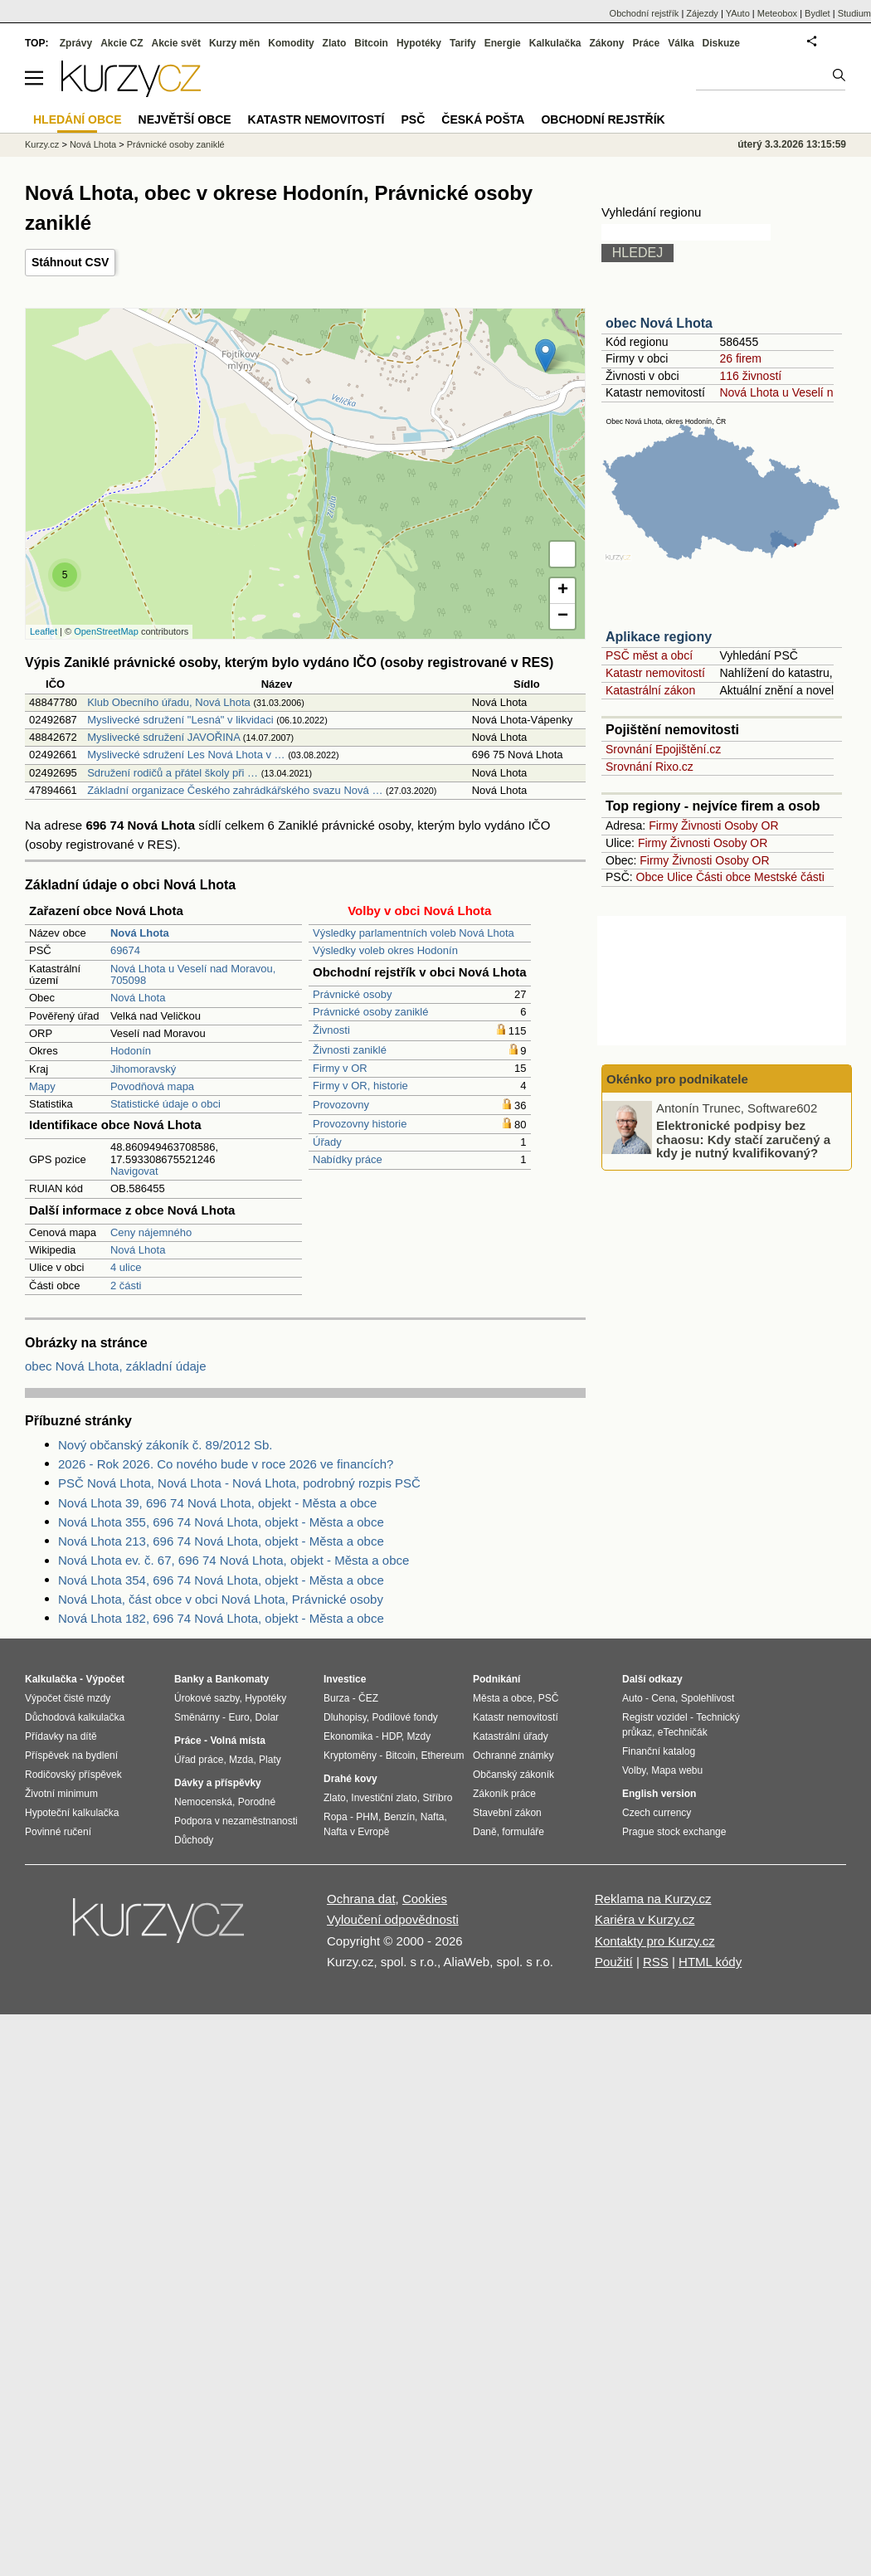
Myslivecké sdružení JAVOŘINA (163, 737)
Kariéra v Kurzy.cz (645, 1919)
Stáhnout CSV (70, 262)
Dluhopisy (345, 1717)
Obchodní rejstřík (644, 13)
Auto (632, 1698)
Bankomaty (242, 1679)
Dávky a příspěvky (217, 1783)
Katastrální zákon (650, 690)
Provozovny (341, 1104)
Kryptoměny (350, 1755)
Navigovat (134, 1171)
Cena (663, 1698)
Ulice (680, 877)
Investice (345, 1679)
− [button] (562, 616)
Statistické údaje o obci (165, 1104)
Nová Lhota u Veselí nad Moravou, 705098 (192, 974)
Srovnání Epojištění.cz (663, 749)
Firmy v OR (340, 1068)
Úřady (327, 1142)
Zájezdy (702, 13)
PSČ (413, 119)
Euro (238, 1717)
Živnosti (331, 1030)
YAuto (738, 13)
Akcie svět (176, 43)
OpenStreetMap (106, 631)
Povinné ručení (58, 1832)
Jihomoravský (143, 1069)
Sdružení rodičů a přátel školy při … (172, 773)
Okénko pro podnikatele (677, 1079)
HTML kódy (710, 1962)
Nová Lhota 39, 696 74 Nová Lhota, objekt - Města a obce (217, 1503)
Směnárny (197, 1717)
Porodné (256, 1802)
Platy (270, 1759)
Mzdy (419, 1736)
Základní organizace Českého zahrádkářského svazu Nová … (234, 790)
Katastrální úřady (510, 1736)
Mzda (241, 1759)
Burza (336, 1698)
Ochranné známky (513, 1755)
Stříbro (437, 1798)
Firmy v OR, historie (360, 1085)
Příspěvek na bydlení (71, 1755)
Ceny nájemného (151, 1232)
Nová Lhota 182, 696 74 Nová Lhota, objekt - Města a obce (221, 1618)
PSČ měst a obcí (649, 655)
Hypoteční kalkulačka (72, 1813)
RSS (656, 1962)
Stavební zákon (507, 1813)
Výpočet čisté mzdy (67, 1698)
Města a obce (503, 1698)
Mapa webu (677, 1770)
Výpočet (104, 1679)
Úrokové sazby (206, 1698)
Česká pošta (482, 119)
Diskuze (721, 43)
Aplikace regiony (659, 637)
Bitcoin (371, 43)
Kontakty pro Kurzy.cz (655, 1941)
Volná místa (237, 1740)
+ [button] (562, 590)
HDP (391, 1736)
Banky (189, 1679)
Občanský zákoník (513, 1774)
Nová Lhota (138, 997)
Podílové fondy (404, 1717)
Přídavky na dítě (61, 1736)
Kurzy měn (234, 43)
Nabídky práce (347, 1159)
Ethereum (442, 1755)
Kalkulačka (555, 43)
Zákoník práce (504, 1793)
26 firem (740, 358)
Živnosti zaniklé (350, 1050)
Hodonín (130, 1051)
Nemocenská (203, 1802)
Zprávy (76, 43)
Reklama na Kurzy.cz (653, 1899)
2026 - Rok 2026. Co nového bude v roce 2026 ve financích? (225, 1464)
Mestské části (789, 877)
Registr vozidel (655, 1717)
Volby (633, 1770)
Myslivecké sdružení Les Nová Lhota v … (186, 754)
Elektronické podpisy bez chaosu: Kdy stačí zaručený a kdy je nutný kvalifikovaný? (743, 1139)
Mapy (42, 1086)
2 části (126, 1285)
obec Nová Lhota (659, 323)
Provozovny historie (359, 1124)
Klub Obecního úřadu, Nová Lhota (169, 702)
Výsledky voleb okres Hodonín (385, 950)
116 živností (750, 375)
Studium (854, 13)
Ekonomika (348, 1736)
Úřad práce (198, 1759)
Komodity (291, 43)
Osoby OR (751, 825)
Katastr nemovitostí (655, 672)
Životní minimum (61, 1793)
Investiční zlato (383, 1798)
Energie (502, 43)
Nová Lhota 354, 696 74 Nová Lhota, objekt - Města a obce (221, 1580)
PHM (367, 1817)
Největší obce (185, 119)
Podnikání (496, 1679)
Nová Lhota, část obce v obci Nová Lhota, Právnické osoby (220, 1599)
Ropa (336, 1817)
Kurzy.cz (42, 144)
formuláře (523, 1832)
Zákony (606, 43)
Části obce (723, 877)
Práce (646, 43)
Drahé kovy (350, 1779)
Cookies (424, 1899)
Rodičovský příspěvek (73, 1774)
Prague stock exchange (674, 1832)
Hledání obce (77, 119)
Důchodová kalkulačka (74, 1717)
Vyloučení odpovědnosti (393, 1919)
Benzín (399, 1817)
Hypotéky (419, 43)
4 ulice (126, 1267)
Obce (650, 877)
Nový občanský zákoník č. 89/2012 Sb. (165, 1445)
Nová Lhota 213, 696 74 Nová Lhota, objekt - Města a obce (221, 1541)
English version (659, 1793)
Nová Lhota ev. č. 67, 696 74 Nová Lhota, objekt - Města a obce (233, 1560)
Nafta (433, 1817)
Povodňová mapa (152, 1086)
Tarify (463, 43)
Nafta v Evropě (356, 1832)
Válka (680, 43)
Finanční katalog (658, 1751)
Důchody (193, 1840)
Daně (485, 1832)
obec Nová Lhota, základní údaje (116, 1366)
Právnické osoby (352, 994)
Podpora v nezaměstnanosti (236, 1821)
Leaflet (43, 631)
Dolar (267, 1717)
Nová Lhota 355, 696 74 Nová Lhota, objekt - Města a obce (221, 1522)
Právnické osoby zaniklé (370, 1012)
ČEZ (368, 1698)
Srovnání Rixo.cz (649, 766)
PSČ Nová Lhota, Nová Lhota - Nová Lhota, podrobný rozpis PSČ (239, 1483)
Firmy (663, 825)
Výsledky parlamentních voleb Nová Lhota (413, 933)
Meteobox (777, 13)
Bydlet (817, 13)
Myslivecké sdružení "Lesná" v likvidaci (180, 719)
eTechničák (683, 1732)
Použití (614, 1962)
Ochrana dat (361, 1899)
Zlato (335, 43)
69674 (125, 950)
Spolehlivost (708, 1698)
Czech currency (656, 1813)
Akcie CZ (121, 43)
